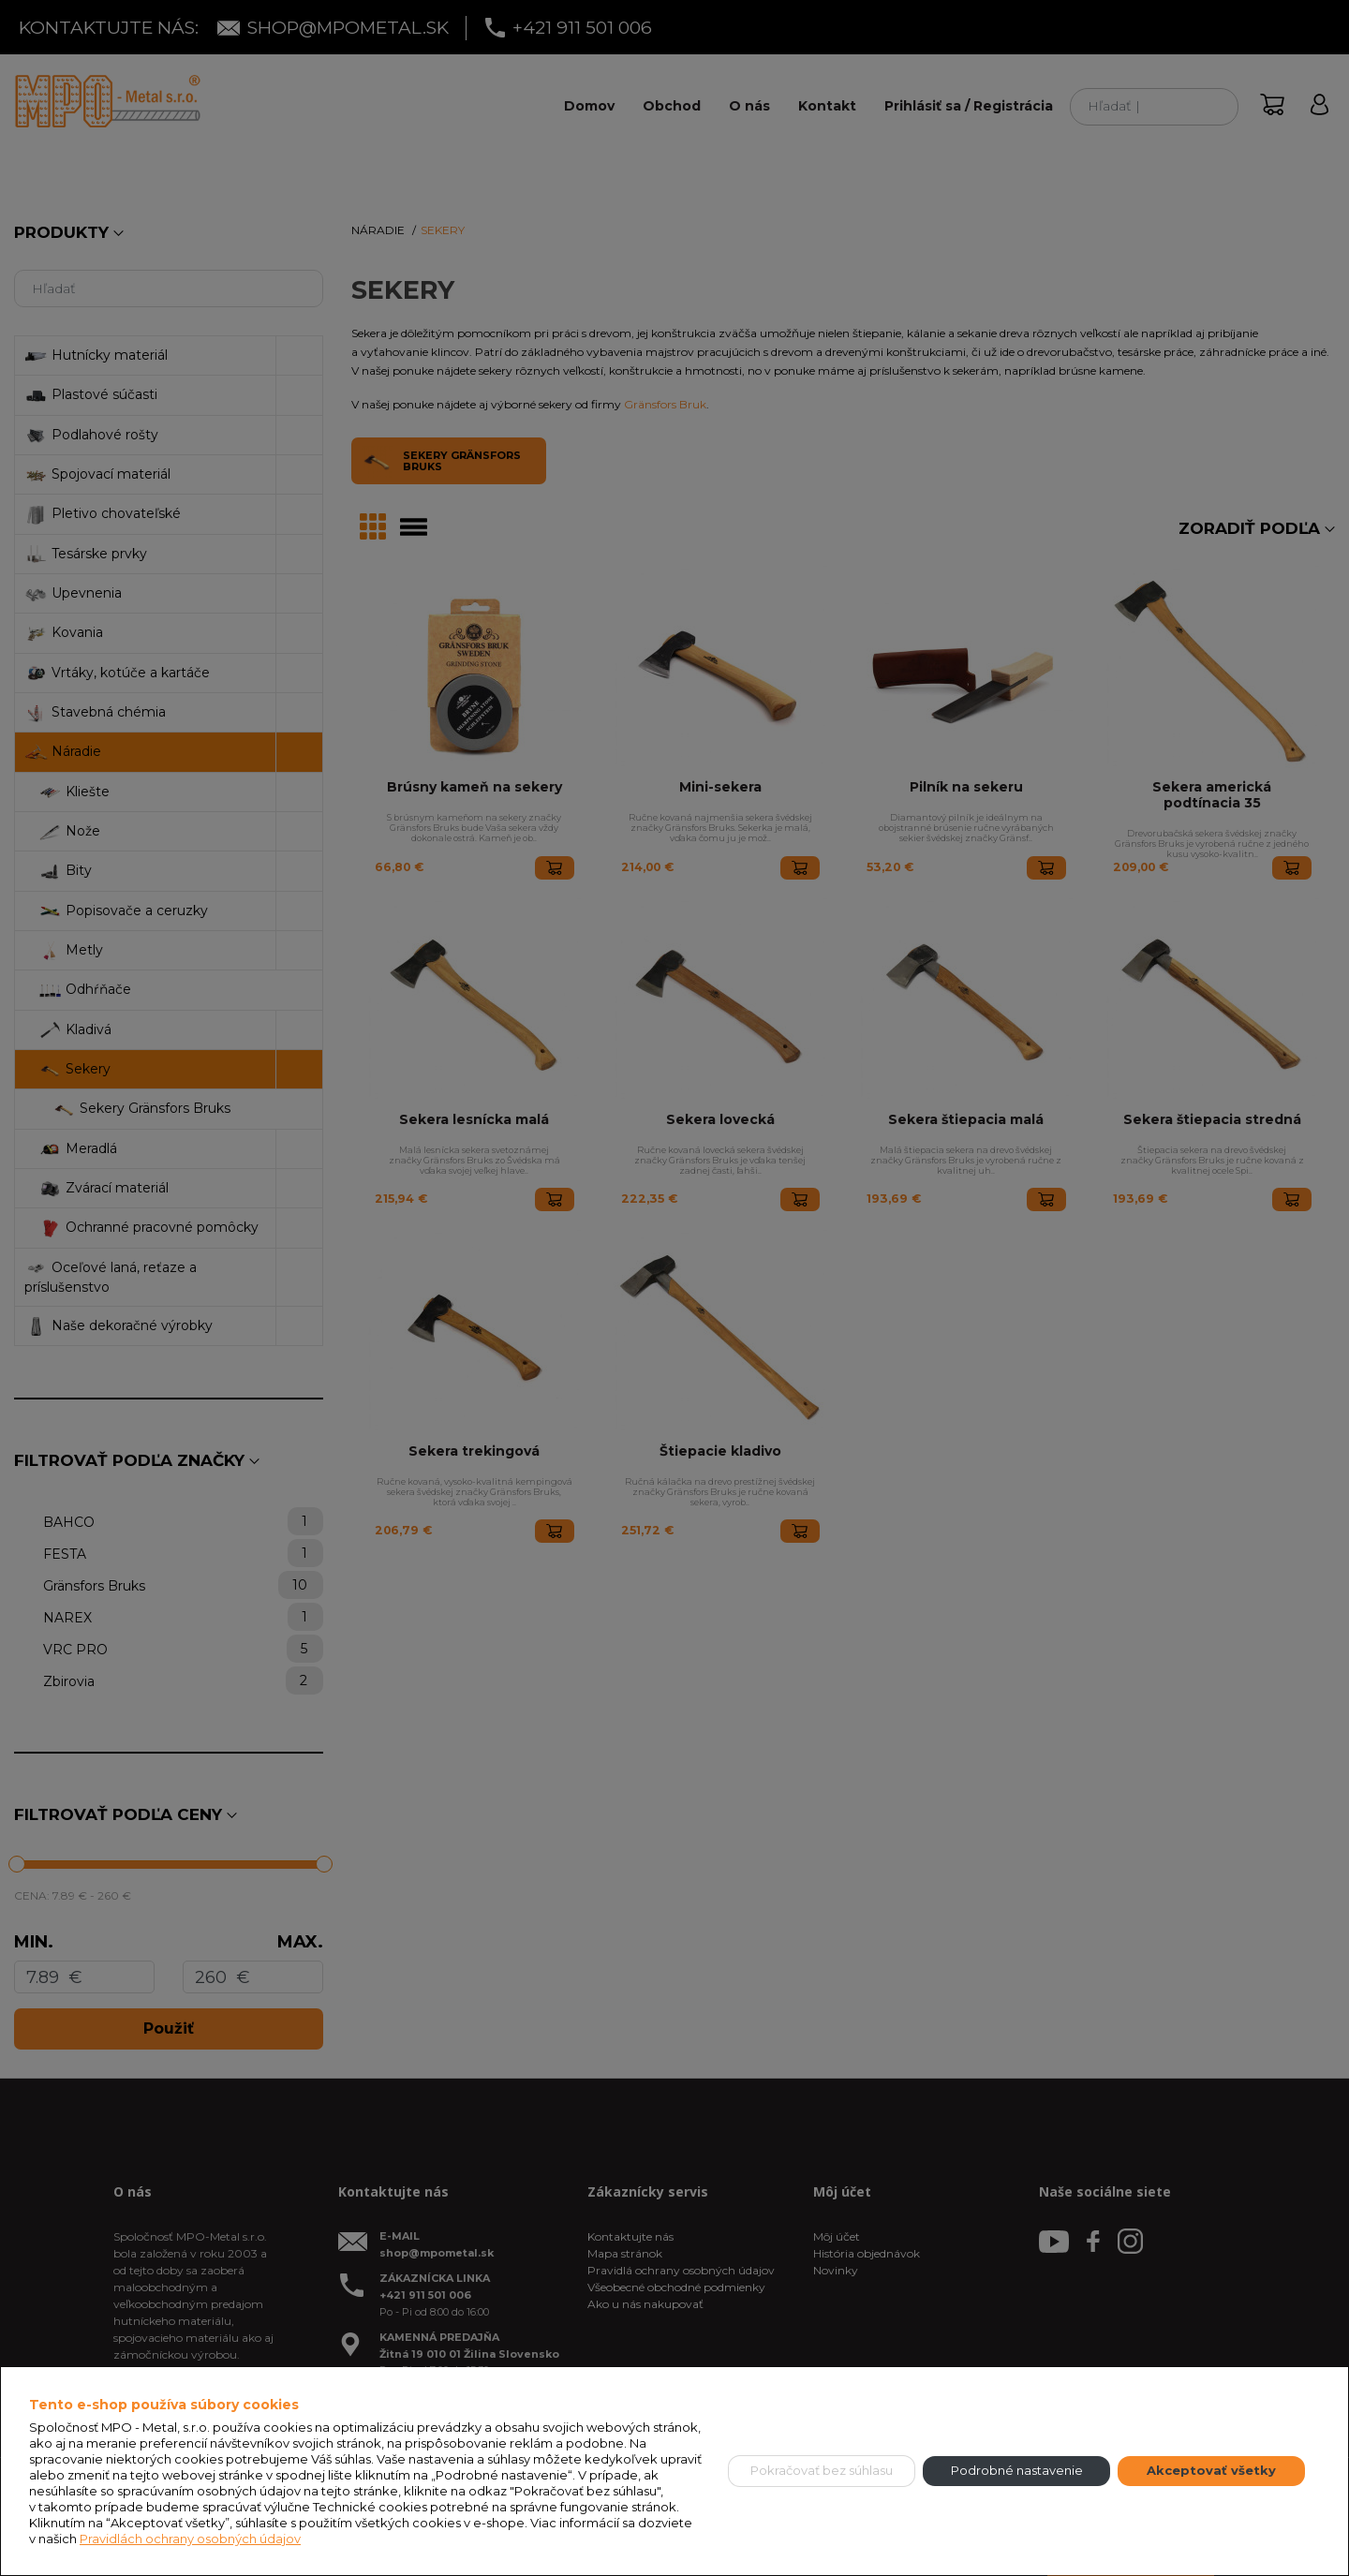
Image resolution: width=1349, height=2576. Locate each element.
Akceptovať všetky (1211, 2470)
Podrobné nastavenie (1017, 2470)
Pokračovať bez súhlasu (821, 2470)
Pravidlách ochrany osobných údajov (190, 2538)
